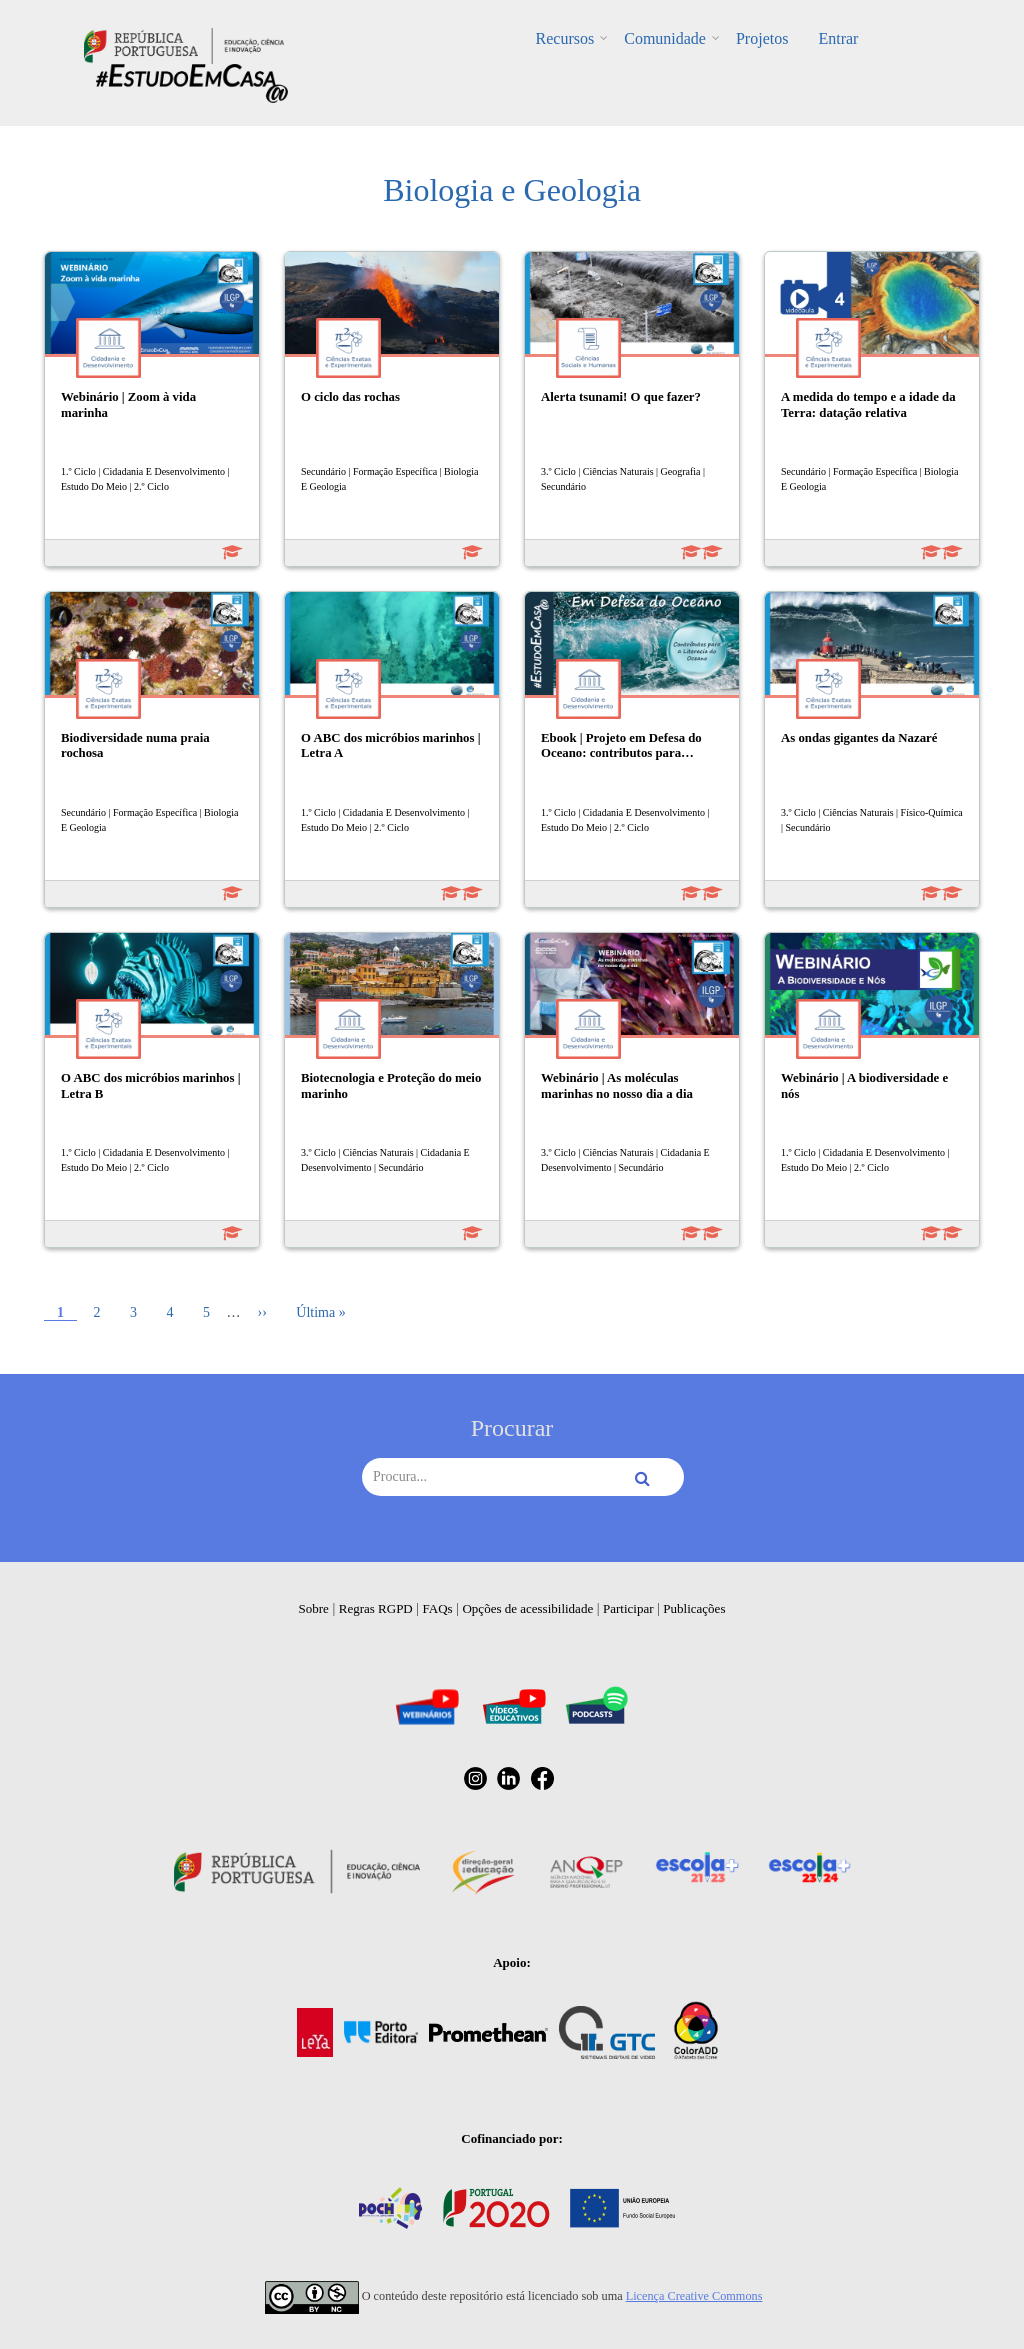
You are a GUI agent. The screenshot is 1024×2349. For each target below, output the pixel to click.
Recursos (565, 38)
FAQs (438, 1608)
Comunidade (665, 38)
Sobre (314, 1608)
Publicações (694, 1608)
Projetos (762, 38)
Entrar (838, 38)
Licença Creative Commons (694, 2296)
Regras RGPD (376, 1608)
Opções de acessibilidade (527, 1608)
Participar (628, 1608)
